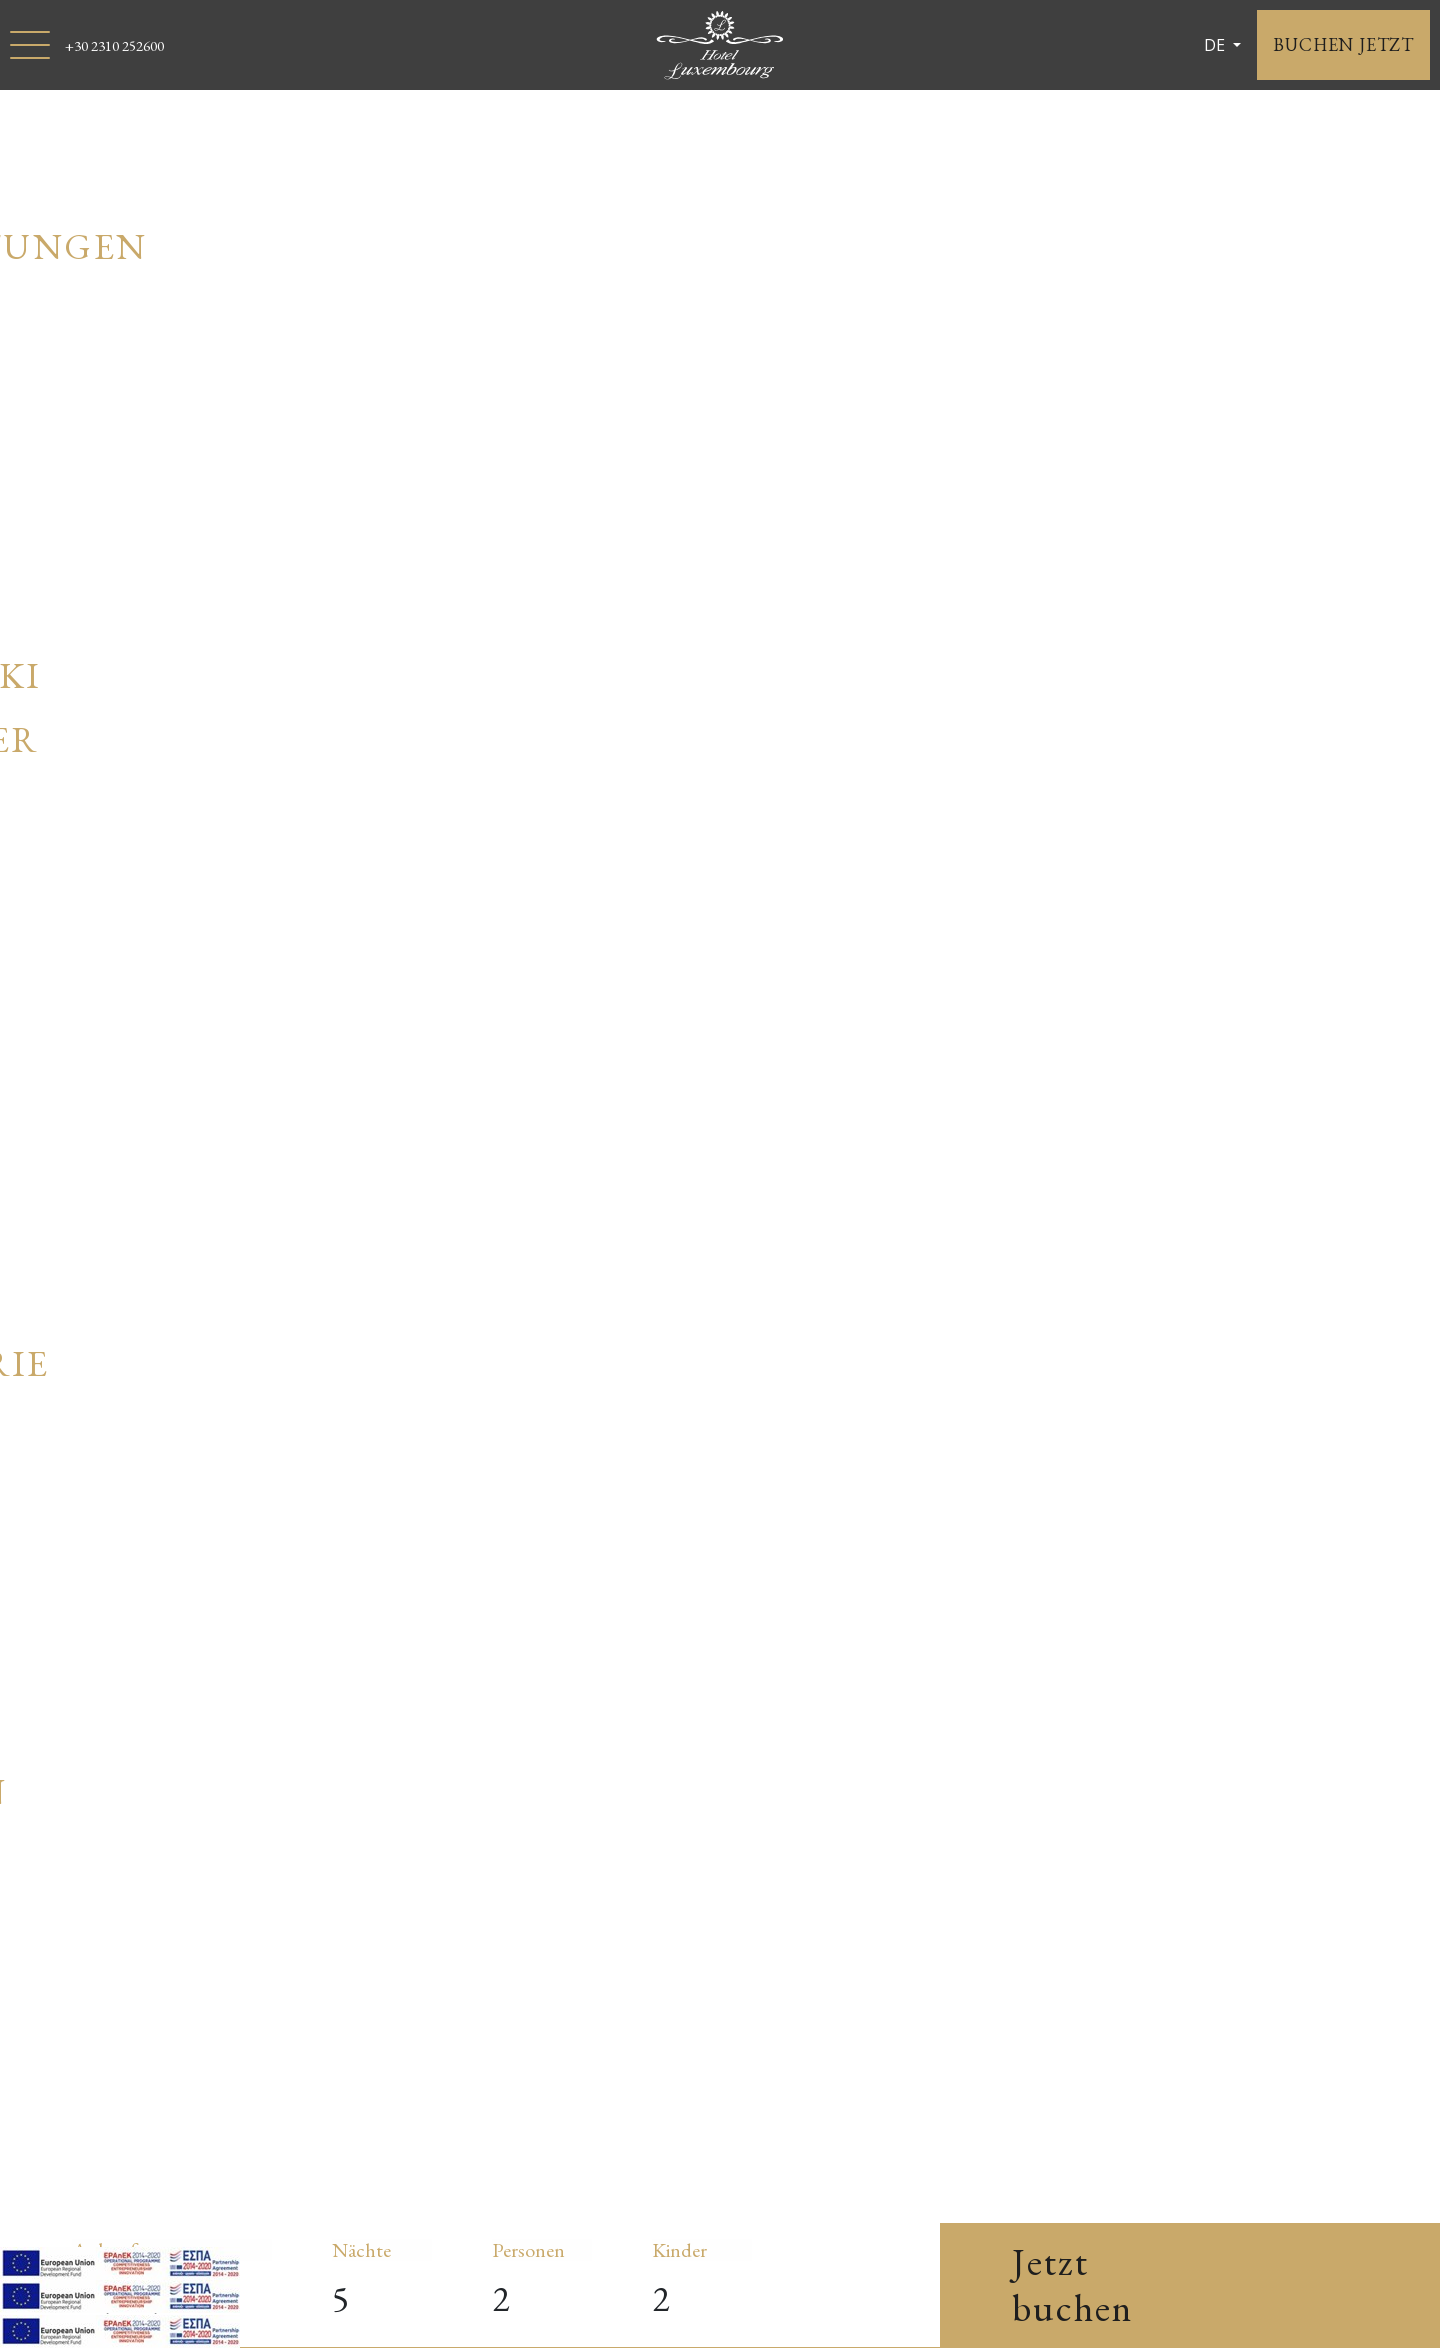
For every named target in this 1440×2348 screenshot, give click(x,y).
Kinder (679, 2250)
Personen (528, 2250)
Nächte (361, 2250)
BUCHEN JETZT (1343, 44)
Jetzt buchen (1072, 2284)
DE (1216, 45)
